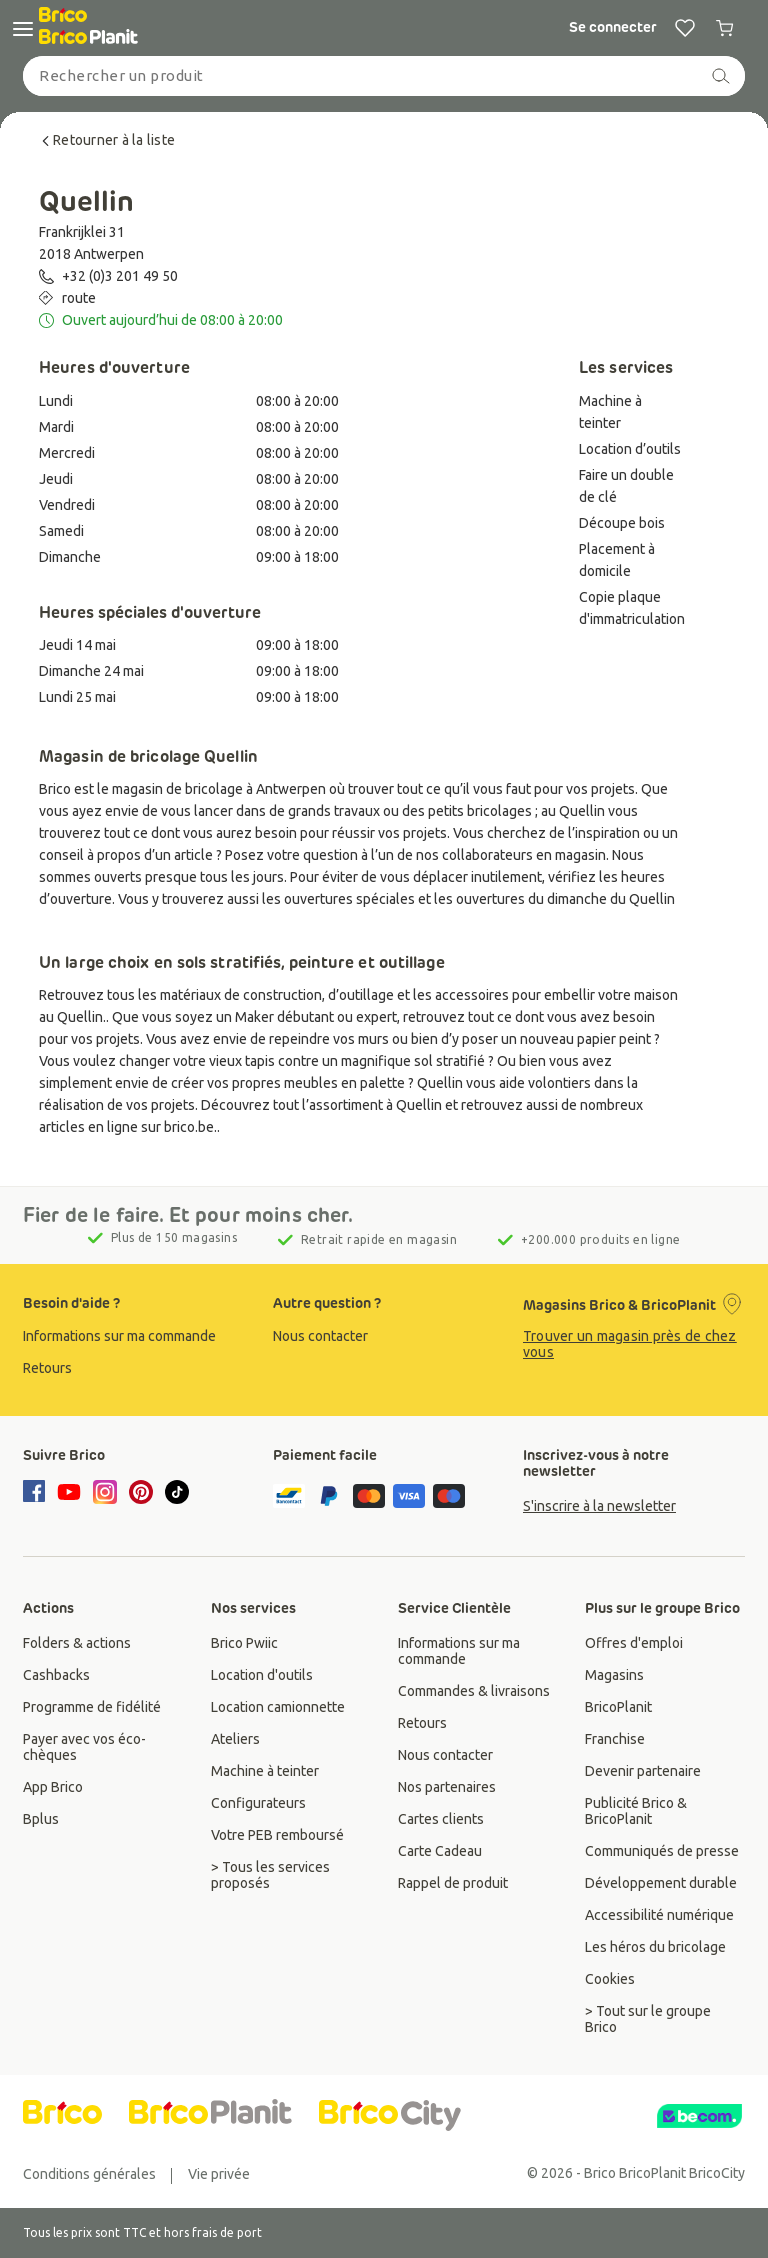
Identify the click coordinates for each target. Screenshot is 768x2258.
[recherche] (721, 76)
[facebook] (37, 1493)
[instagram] (105, 1492)
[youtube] (69, 1492)
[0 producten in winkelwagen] (725, 28)
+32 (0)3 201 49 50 (120, 276)
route (79, 298)
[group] (134, 1336)
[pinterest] (141, 1492)
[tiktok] (177, 1492)
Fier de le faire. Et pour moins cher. (188, 1215)
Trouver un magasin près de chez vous (630, 1344)
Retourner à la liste (107, 140)
